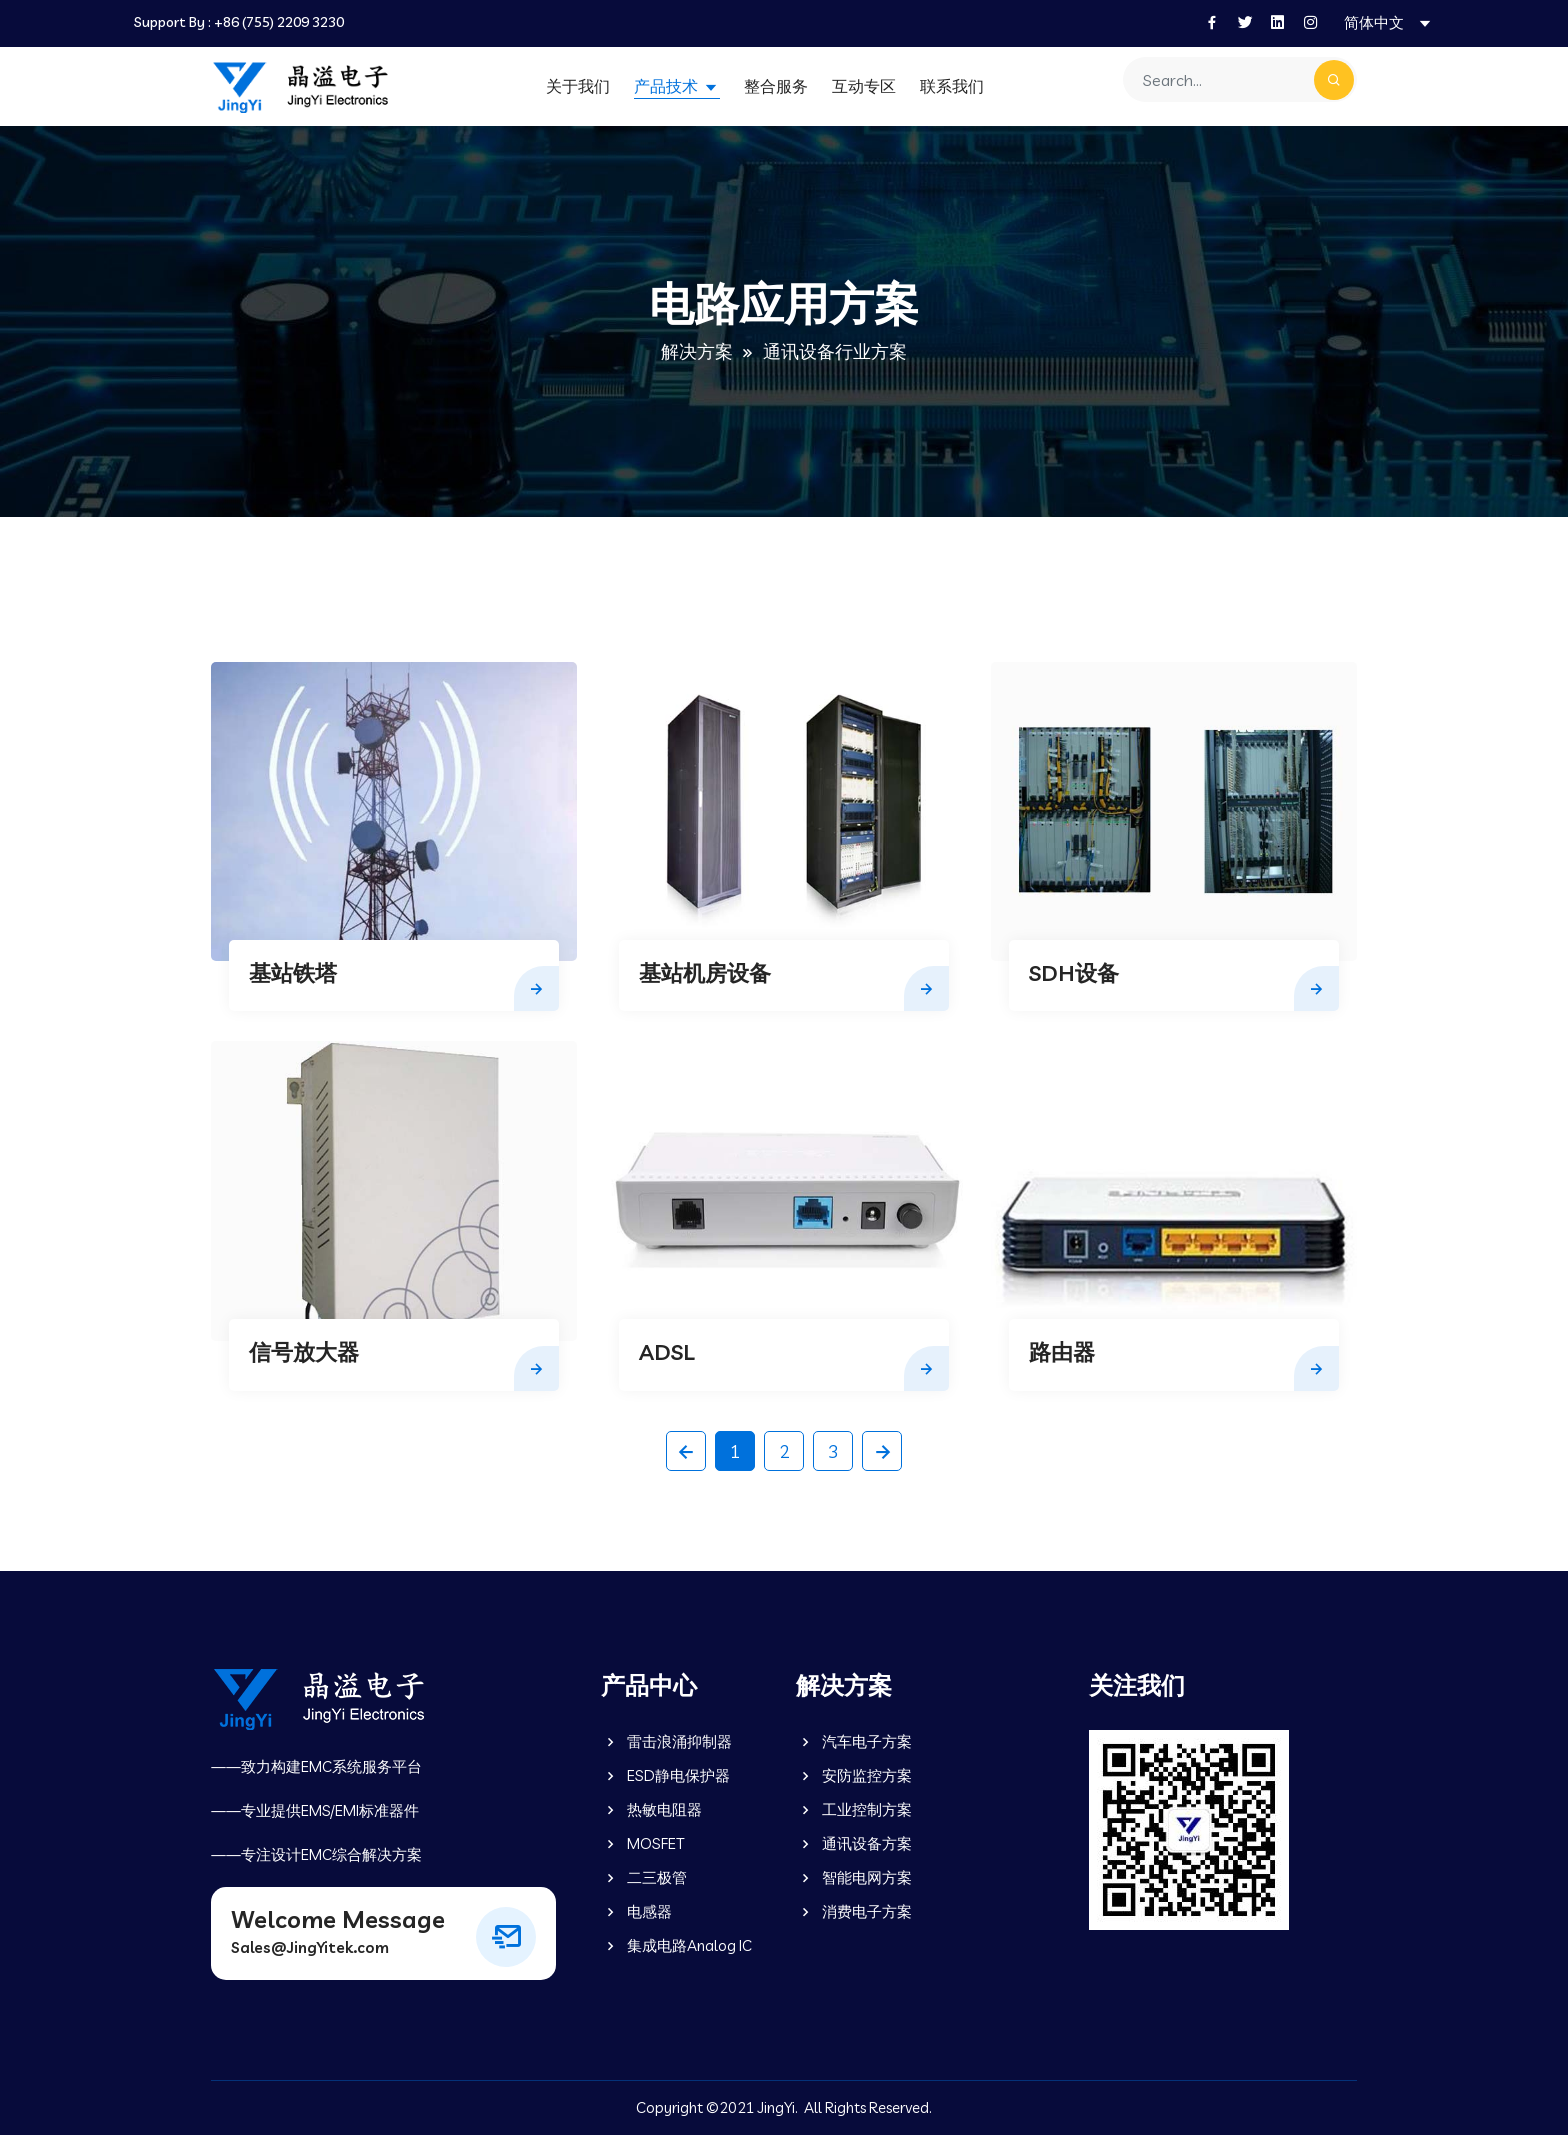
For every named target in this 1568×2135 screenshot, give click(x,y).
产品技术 (668, 86)
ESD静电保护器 (665, 1775)
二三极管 (644, 1877)
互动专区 (864, 86)
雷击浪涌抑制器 (666, 1741)
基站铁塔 (293, 973)
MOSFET (642, 1843)
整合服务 (776, 86)
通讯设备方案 (854, 1843)
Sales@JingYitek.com (310, 1947)
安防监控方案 (854, 1775)
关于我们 (578, 86)
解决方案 (697, 351)
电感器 (636, 1911)
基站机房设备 (705, 973)
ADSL (667, 1352)
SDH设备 (1074, 973)
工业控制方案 (854, 1809)
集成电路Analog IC (676, 1945)
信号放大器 (304, 1352)
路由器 (1062, 1352)
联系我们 (952, 86)
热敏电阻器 (651, 1809)
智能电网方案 (854, 1877)
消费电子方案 (854, 1911)
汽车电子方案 (854, 1741)
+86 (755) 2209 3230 (279, 22)
